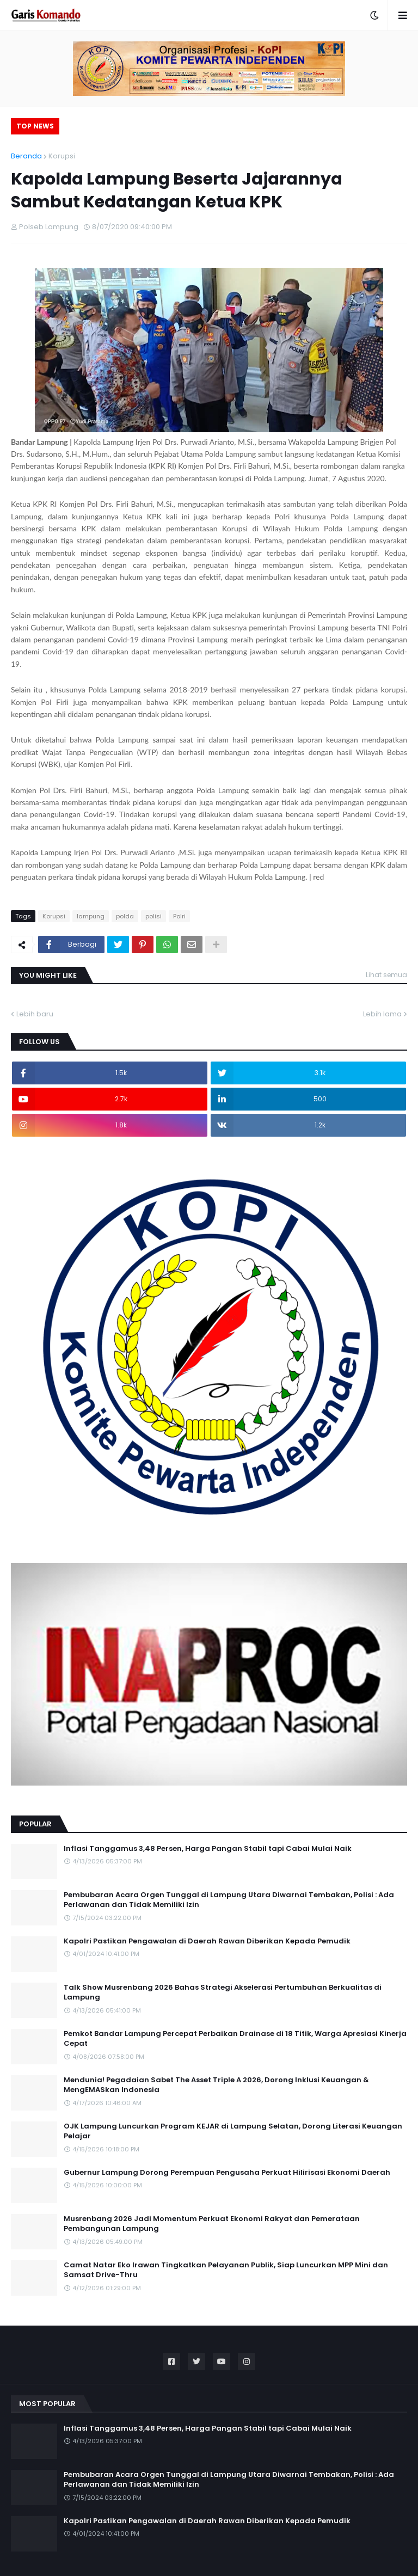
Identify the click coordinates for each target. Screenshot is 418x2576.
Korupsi (61, 156)
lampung (90, 916)
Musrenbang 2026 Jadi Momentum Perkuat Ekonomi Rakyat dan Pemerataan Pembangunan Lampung (212, 2224)
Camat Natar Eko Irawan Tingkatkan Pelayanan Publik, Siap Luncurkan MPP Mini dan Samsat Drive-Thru (226, 2270)
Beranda (26, 156)
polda (125, 916)
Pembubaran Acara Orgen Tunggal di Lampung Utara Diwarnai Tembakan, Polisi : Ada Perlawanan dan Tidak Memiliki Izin (229, 1900)
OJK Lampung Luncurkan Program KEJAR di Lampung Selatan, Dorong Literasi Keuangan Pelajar (233, 2131)
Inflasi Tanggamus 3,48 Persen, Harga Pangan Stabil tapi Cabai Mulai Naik (208, 1849)
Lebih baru (34, 1014)
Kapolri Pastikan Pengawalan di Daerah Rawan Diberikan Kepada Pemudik (207, 1941)
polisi (153, 916)
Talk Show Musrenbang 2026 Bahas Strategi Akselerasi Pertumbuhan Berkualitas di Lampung (223, 1992)
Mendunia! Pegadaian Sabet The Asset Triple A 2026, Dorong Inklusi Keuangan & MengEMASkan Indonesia (216, 2085)
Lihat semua (386, 974)
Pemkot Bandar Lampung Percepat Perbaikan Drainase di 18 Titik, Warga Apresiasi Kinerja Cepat (235, 2038)
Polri (179, 916)
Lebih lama (382, 1014)
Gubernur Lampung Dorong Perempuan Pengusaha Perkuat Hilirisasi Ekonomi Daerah (227, 2173)
